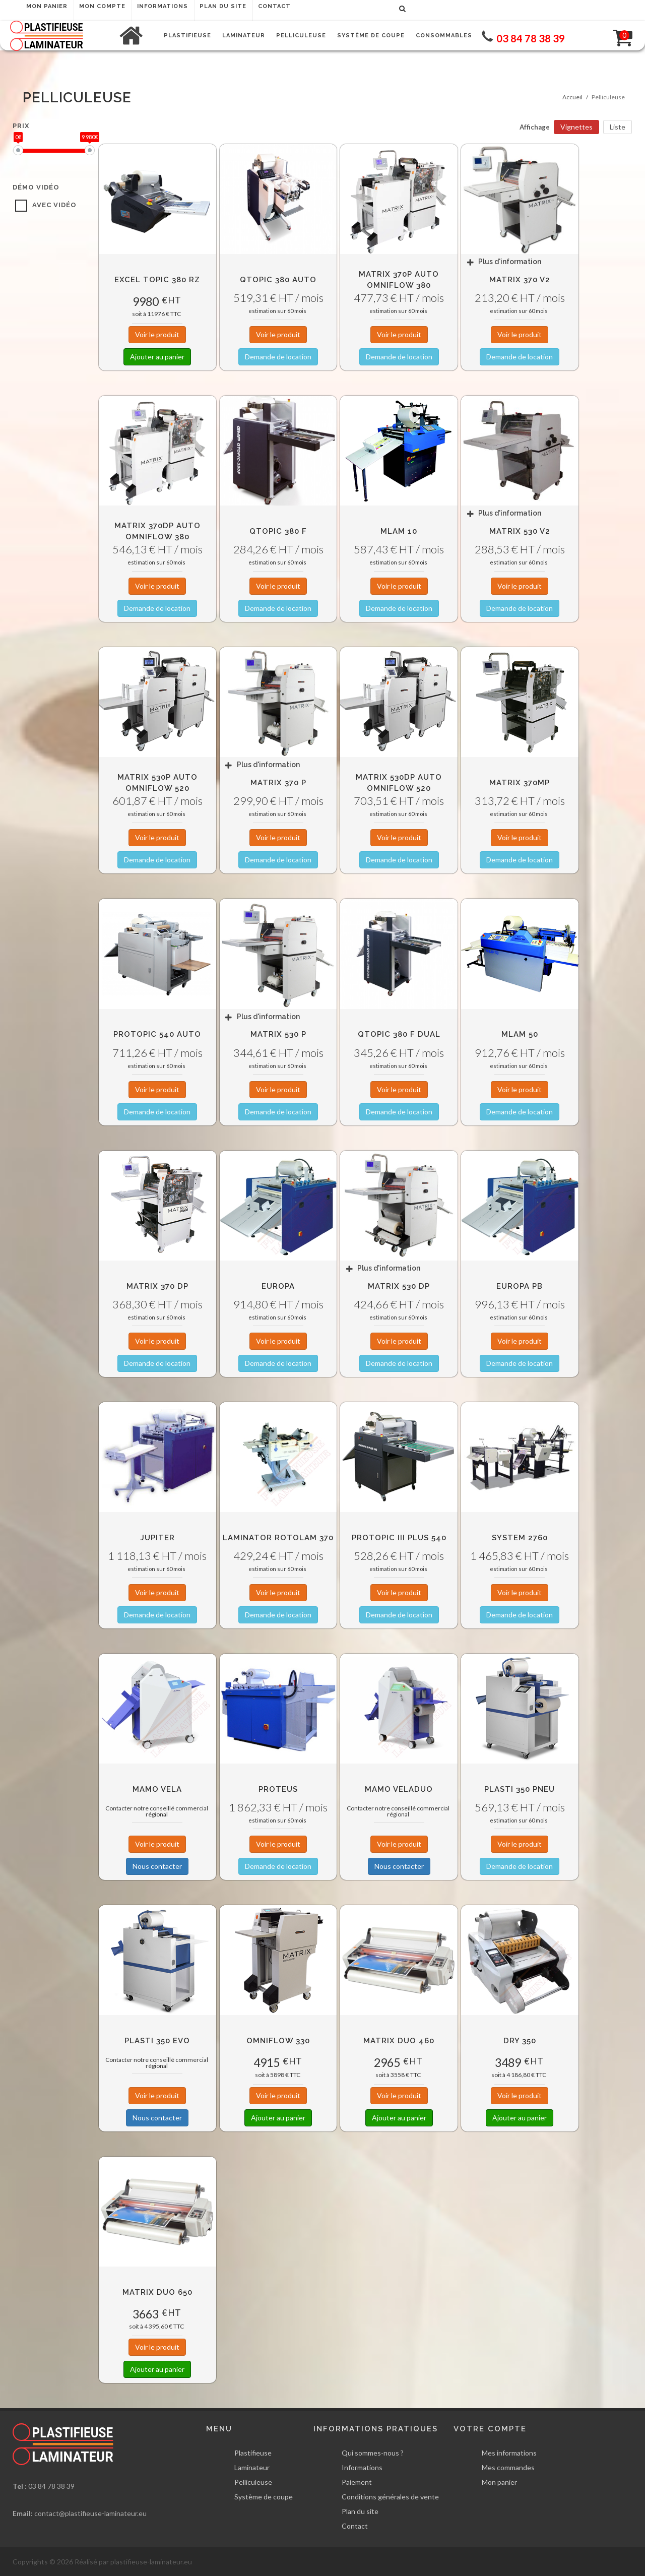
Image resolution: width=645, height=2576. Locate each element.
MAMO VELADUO (399, 1789)
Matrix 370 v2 (519, 279)
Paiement (357, 2482)
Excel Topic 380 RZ (157, 279)
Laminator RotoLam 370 (278, 1537)
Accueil (572, 97)
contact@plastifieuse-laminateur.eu (90, 2513)
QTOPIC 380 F (278, 531)
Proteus (278, 1789)
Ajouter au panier (157, 356)
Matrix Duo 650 (157, 2292)
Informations (362, 2467)
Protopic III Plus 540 (399, 1537)
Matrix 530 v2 (519, 531)
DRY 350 (519, 2040)
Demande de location (278, 356)
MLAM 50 (519, 1034)
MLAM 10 (398, 531)
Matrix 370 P (278, 782)
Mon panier (499, 2482)
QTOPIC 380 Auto (278, 279)
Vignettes (576, 126)
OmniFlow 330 (278, 2040)
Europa (278, 1286)
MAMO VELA (157, 1789)
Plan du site (360, 2511)
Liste (617, 126)
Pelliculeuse (253, 2482)
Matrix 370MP (519, 782)
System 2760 (520, 1537)
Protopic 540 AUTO (157, 1034)
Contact (355, 2526)
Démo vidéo (36, 187)
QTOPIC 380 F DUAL (399, 1034)
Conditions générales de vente (390, 2496)
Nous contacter (157, 1866)
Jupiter (157, 1537)
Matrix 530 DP (399, 1286)
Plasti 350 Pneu (519, 1789)
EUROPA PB (519, 1286)
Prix (21, 126)
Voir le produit (157, 334)
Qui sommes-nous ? (373, 2452)
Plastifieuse (253, 2452)
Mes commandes (508, 2467)
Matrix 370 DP (157, 1286)
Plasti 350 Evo (157, 2040)
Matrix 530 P (278, 1034)
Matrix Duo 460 (398, 2040)
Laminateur (252, 2467)
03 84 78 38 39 (51, 2486)
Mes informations (509, 2452)
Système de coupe (263, 2496)
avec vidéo (54, 205)
